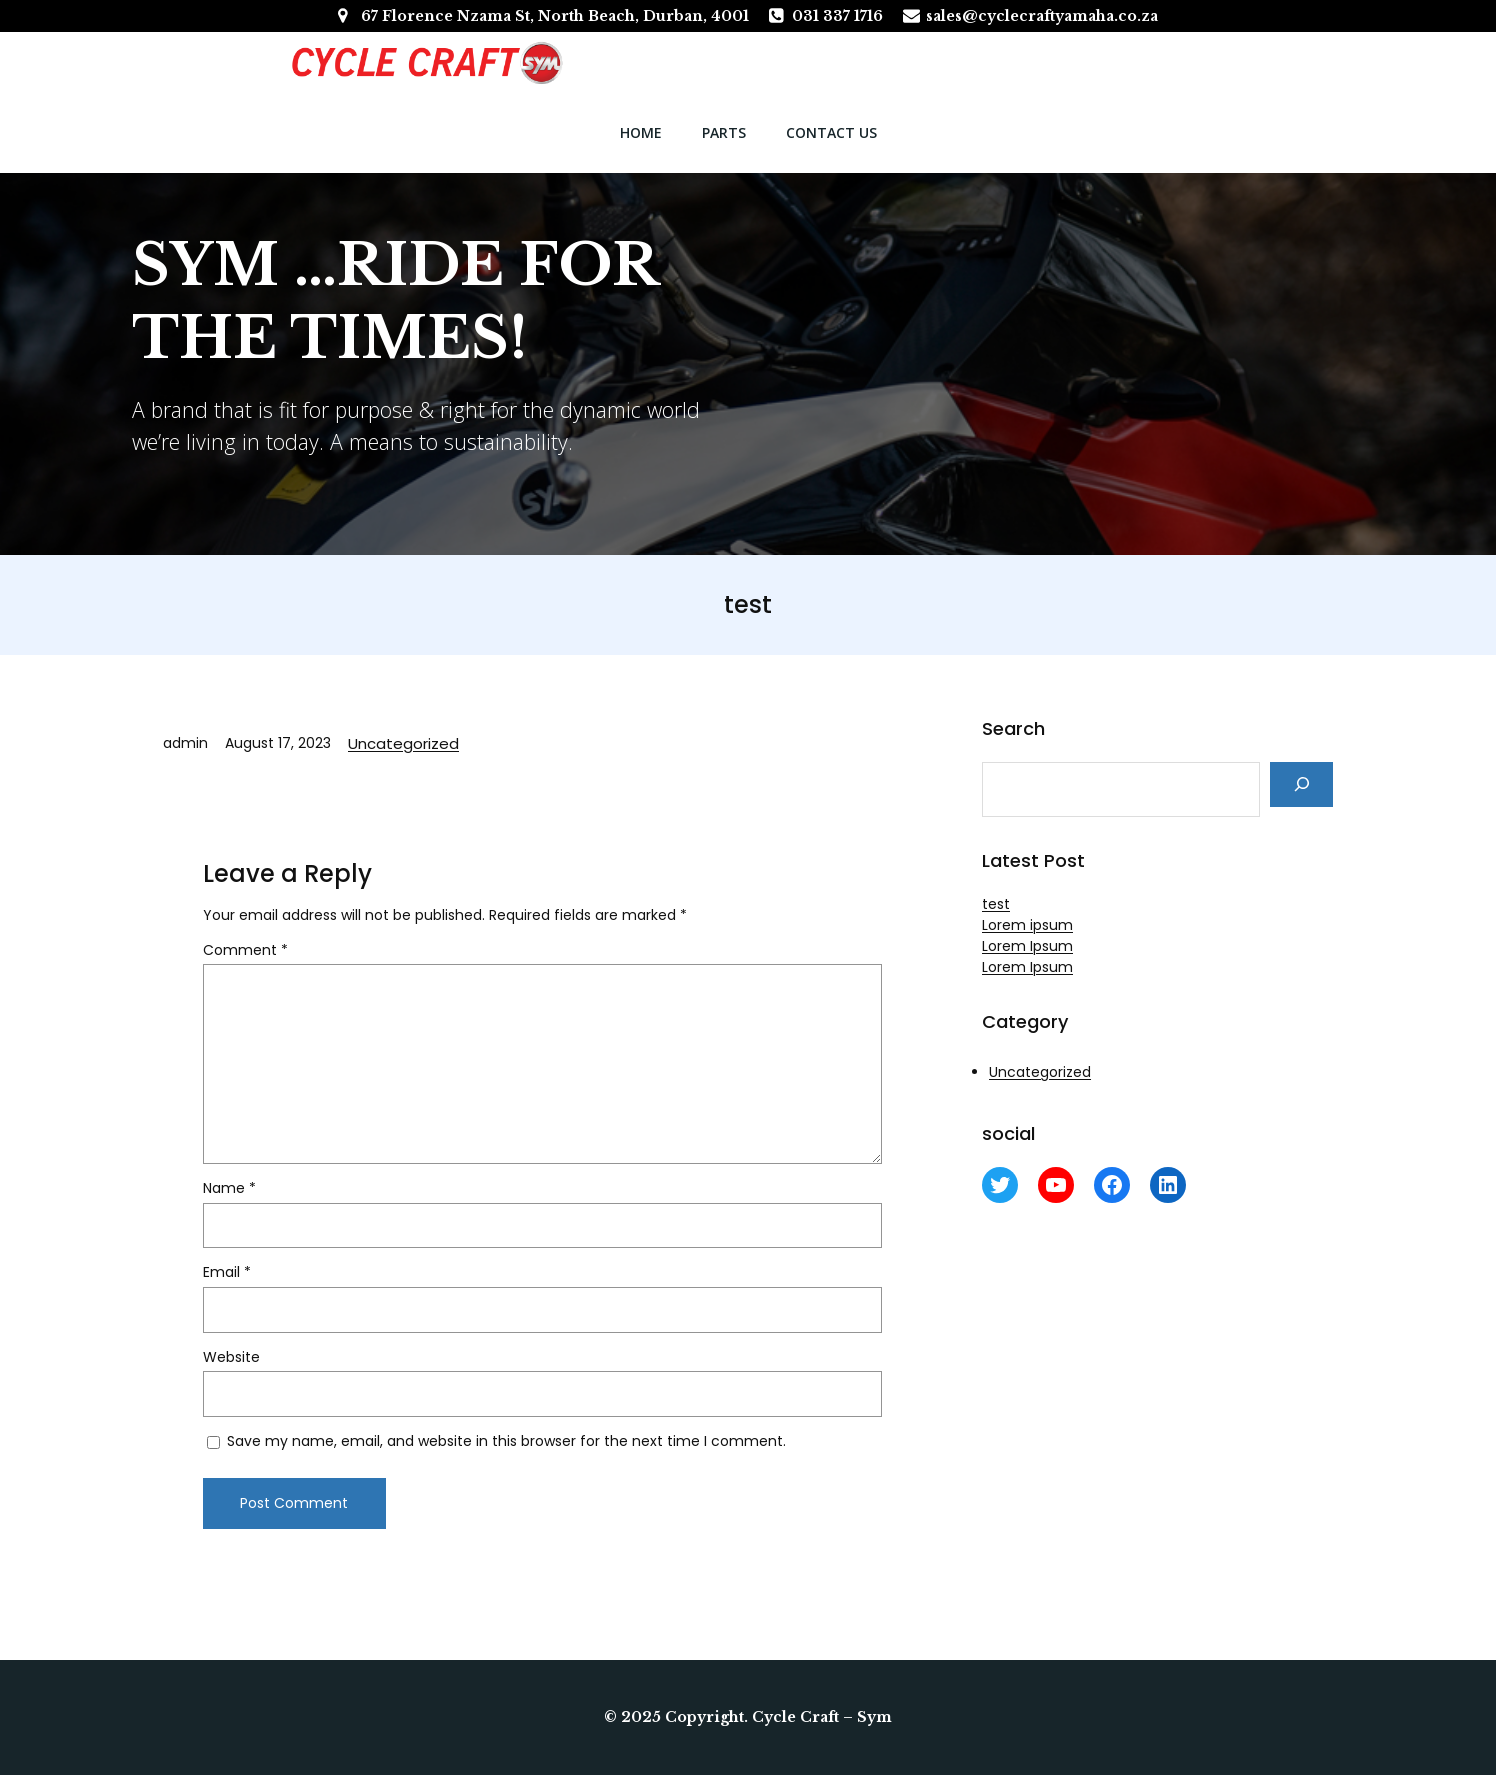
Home (641, 132)
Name (229, 1191)
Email (227, 1275)
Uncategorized (403, 743)
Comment (245, 953)
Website (231, 1360)
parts (724, 132)
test (996, 904)
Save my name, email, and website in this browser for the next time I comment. (506, 1444)
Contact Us (831, 132)
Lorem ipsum (1027, 925)
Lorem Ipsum (1027, 946)
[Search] (1301, 784)
